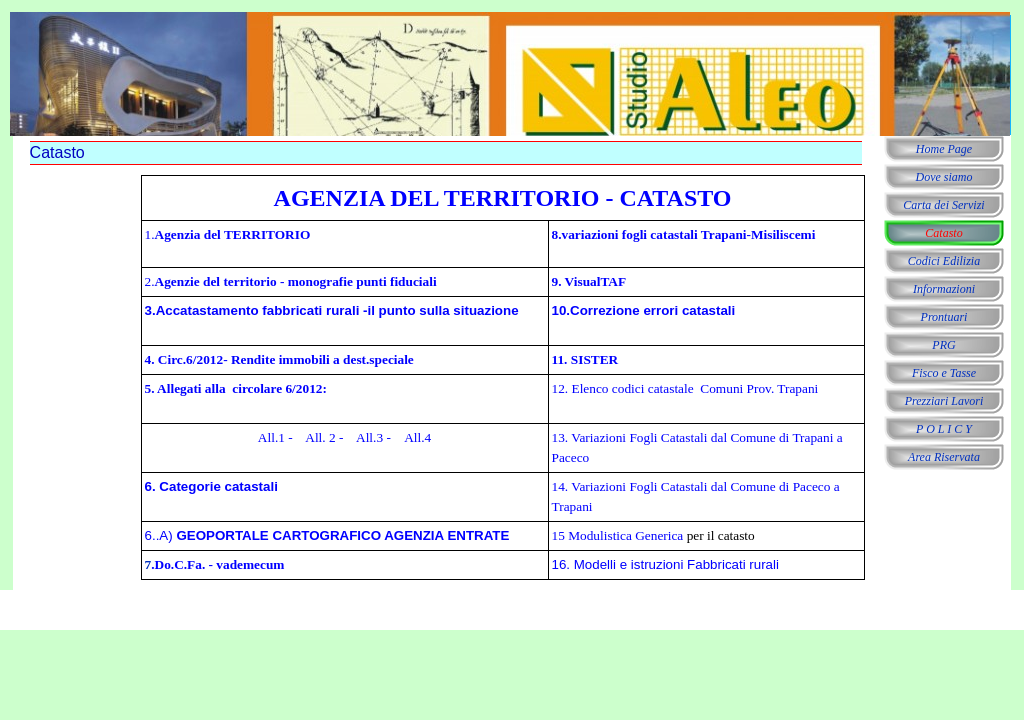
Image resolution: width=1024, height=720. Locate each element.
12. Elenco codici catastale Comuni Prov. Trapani (685, 388)
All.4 (417, 437)
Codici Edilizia (944, 261)
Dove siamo (944, 177)
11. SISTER (585, 359)
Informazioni (944, 289)
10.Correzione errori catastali (644, 310)
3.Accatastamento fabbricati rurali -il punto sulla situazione (332, 310)
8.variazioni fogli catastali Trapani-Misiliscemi (684, 234)
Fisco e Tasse (944, 373)
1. (228, 234)
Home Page (944, 149)
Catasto (943, 233)
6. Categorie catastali (211, 486)
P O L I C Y (944, 429)
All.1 (271, 437)
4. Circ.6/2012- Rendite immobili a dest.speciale (279, 359)
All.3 (368, 437)
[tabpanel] (503, 377)
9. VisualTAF (589, 281)
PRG (943, 345)
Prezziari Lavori (944, 401)
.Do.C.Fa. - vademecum (217, 564)
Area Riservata (944, 457)
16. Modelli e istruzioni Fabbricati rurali (665, 564)
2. (291, 281)
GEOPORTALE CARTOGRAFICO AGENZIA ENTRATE (341, 535)
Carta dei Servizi (943, 205)
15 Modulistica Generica (618, 535)
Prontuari (944, 317)
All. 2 (319, 437)
